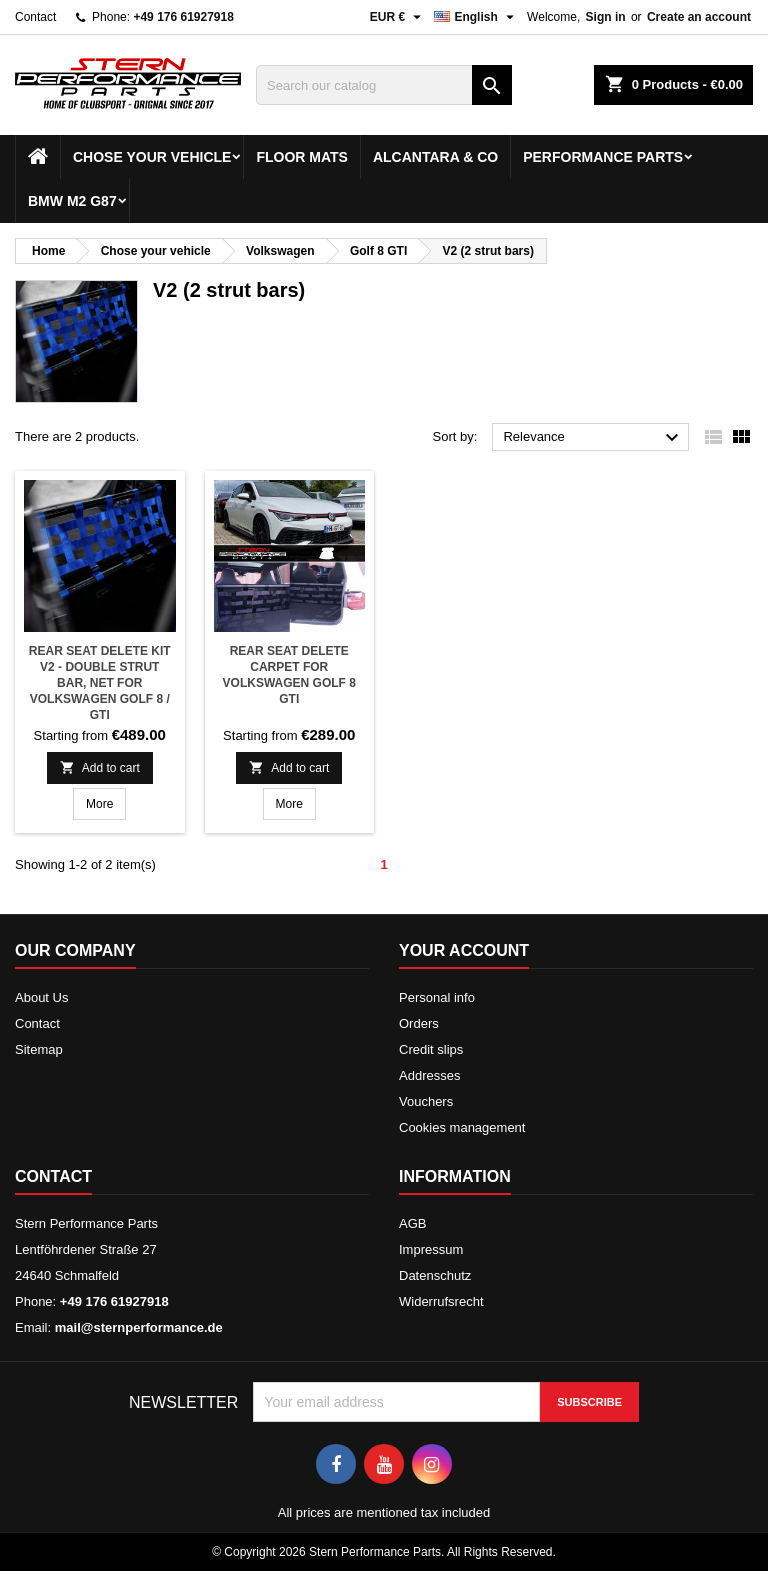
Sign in (606, 17)
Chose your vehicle (152, 157)
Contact (35, 17)
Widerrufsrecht (441, 1301)
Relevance (593, 438)
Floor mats (302, 157)
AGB (412, 1223)
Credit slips (431, 1049)
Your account (464, 950)
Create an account (699, 17)
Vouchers (426, 1101)
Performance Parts (603, 157)
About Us (41, 997)
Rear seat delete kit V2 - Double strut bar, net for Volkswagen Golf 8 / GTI (100, 683)
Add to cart (100, 767)
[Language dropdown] (476, 17)
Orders (419, 1023)
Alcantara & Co (435, 157)
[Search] (384, 85)
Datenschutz (435, 1275)
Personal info (437, 997)
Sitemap (39, 1049)
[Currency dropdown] (398, 17)
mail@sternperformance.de (139, 1327)
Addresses (429, 1075)
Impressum (431, 1249)
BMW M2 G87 (72, 201)
